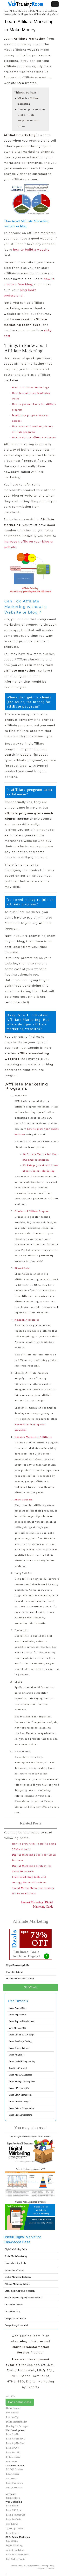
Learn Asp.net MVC (18, 2014)
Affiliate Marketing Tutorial (17, 2284)
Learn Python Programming (21, 2108)
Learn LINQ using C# (19, 2088)
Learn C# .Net (12, 2448)
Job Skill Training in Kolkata (21, 2566)
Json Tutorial (12, 2524)
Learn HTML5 (13, 2505)
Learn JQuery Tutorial (19, 2048)
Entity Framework (14, 2483)
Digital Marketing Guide (17, 1965)
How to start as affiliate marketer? (34, 437)
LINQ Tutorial (12, 2474)
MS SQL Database (14, 2469)
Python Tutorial (13, 2457)
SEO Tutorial (12, 2541)
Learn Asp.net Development (21, 2021)
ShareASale (22, 1268)
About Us (10, 2396)
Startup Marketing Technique (18, 2277)
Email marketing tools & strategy (20, 2291)
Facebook (36, 2566)
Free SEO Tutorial (14, 1972)
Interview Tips (12, 2417)
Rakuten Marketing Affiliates (33, 1437)
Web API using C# (17, 2028)
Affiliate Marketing (15, 2550)
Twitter (50, 2566)
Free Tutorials (12, 2412)
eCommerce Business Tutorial (20, 1978)
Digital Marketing (14, 2545)
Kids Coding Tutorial (16, 2559)
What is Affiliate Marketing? (30, 387)
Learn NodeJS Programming (22, 2061)
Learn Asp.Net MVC (15, 2439)
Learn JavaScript (13, 2519)
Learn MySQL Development (22, 2081)
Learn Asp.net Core (18, 2008)
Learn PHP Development (20, 2115)
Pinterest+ (50, 2568)
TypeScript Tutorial (18, 2068)
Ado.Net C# (11, 2478)
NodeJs (21, 2528)
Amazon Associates (27, 1319)
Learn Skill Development (17, 2554)
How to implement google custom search (23, 2297)
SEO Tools (30, 1987)
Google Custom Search (15, 2318)
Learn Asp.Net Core (15, 2443)
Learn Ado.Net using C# (20, 2101)
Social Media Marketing (16, 2256)
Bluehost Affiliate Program (32, 1211)
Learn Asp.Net (13, 2434)
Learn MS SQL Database (20, 2075)
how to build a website (31, 249)
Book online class (19, 2402)
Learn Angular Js (17, 2055)
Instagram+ (41, 2568)
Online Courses (13, 2408)
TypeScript (11, 2528)
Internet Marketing (32, 1902)
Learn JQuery (12, 2533)
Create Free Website (14, 2304)
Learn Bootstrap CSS (16, 2515)
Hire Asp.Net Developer (17, 2426)
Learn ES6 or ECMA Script (21, 2034)
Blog (17, 2498)
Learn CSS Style (13, 2510)
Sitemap (10, 2498)
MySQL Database (14, 2487)
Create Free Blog (12, 2311)
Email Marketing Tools (15, 2263)
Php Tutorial (12, 2461)
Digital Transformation (16, 2422)
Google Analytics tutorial (16, 2325)
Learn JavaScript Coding (20, 2041)
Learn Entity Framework (20, 2095)
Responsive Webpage (14, 2270)
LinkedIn (44, 2566)
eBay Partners (24, 1499)
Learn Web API (13, 2452)
